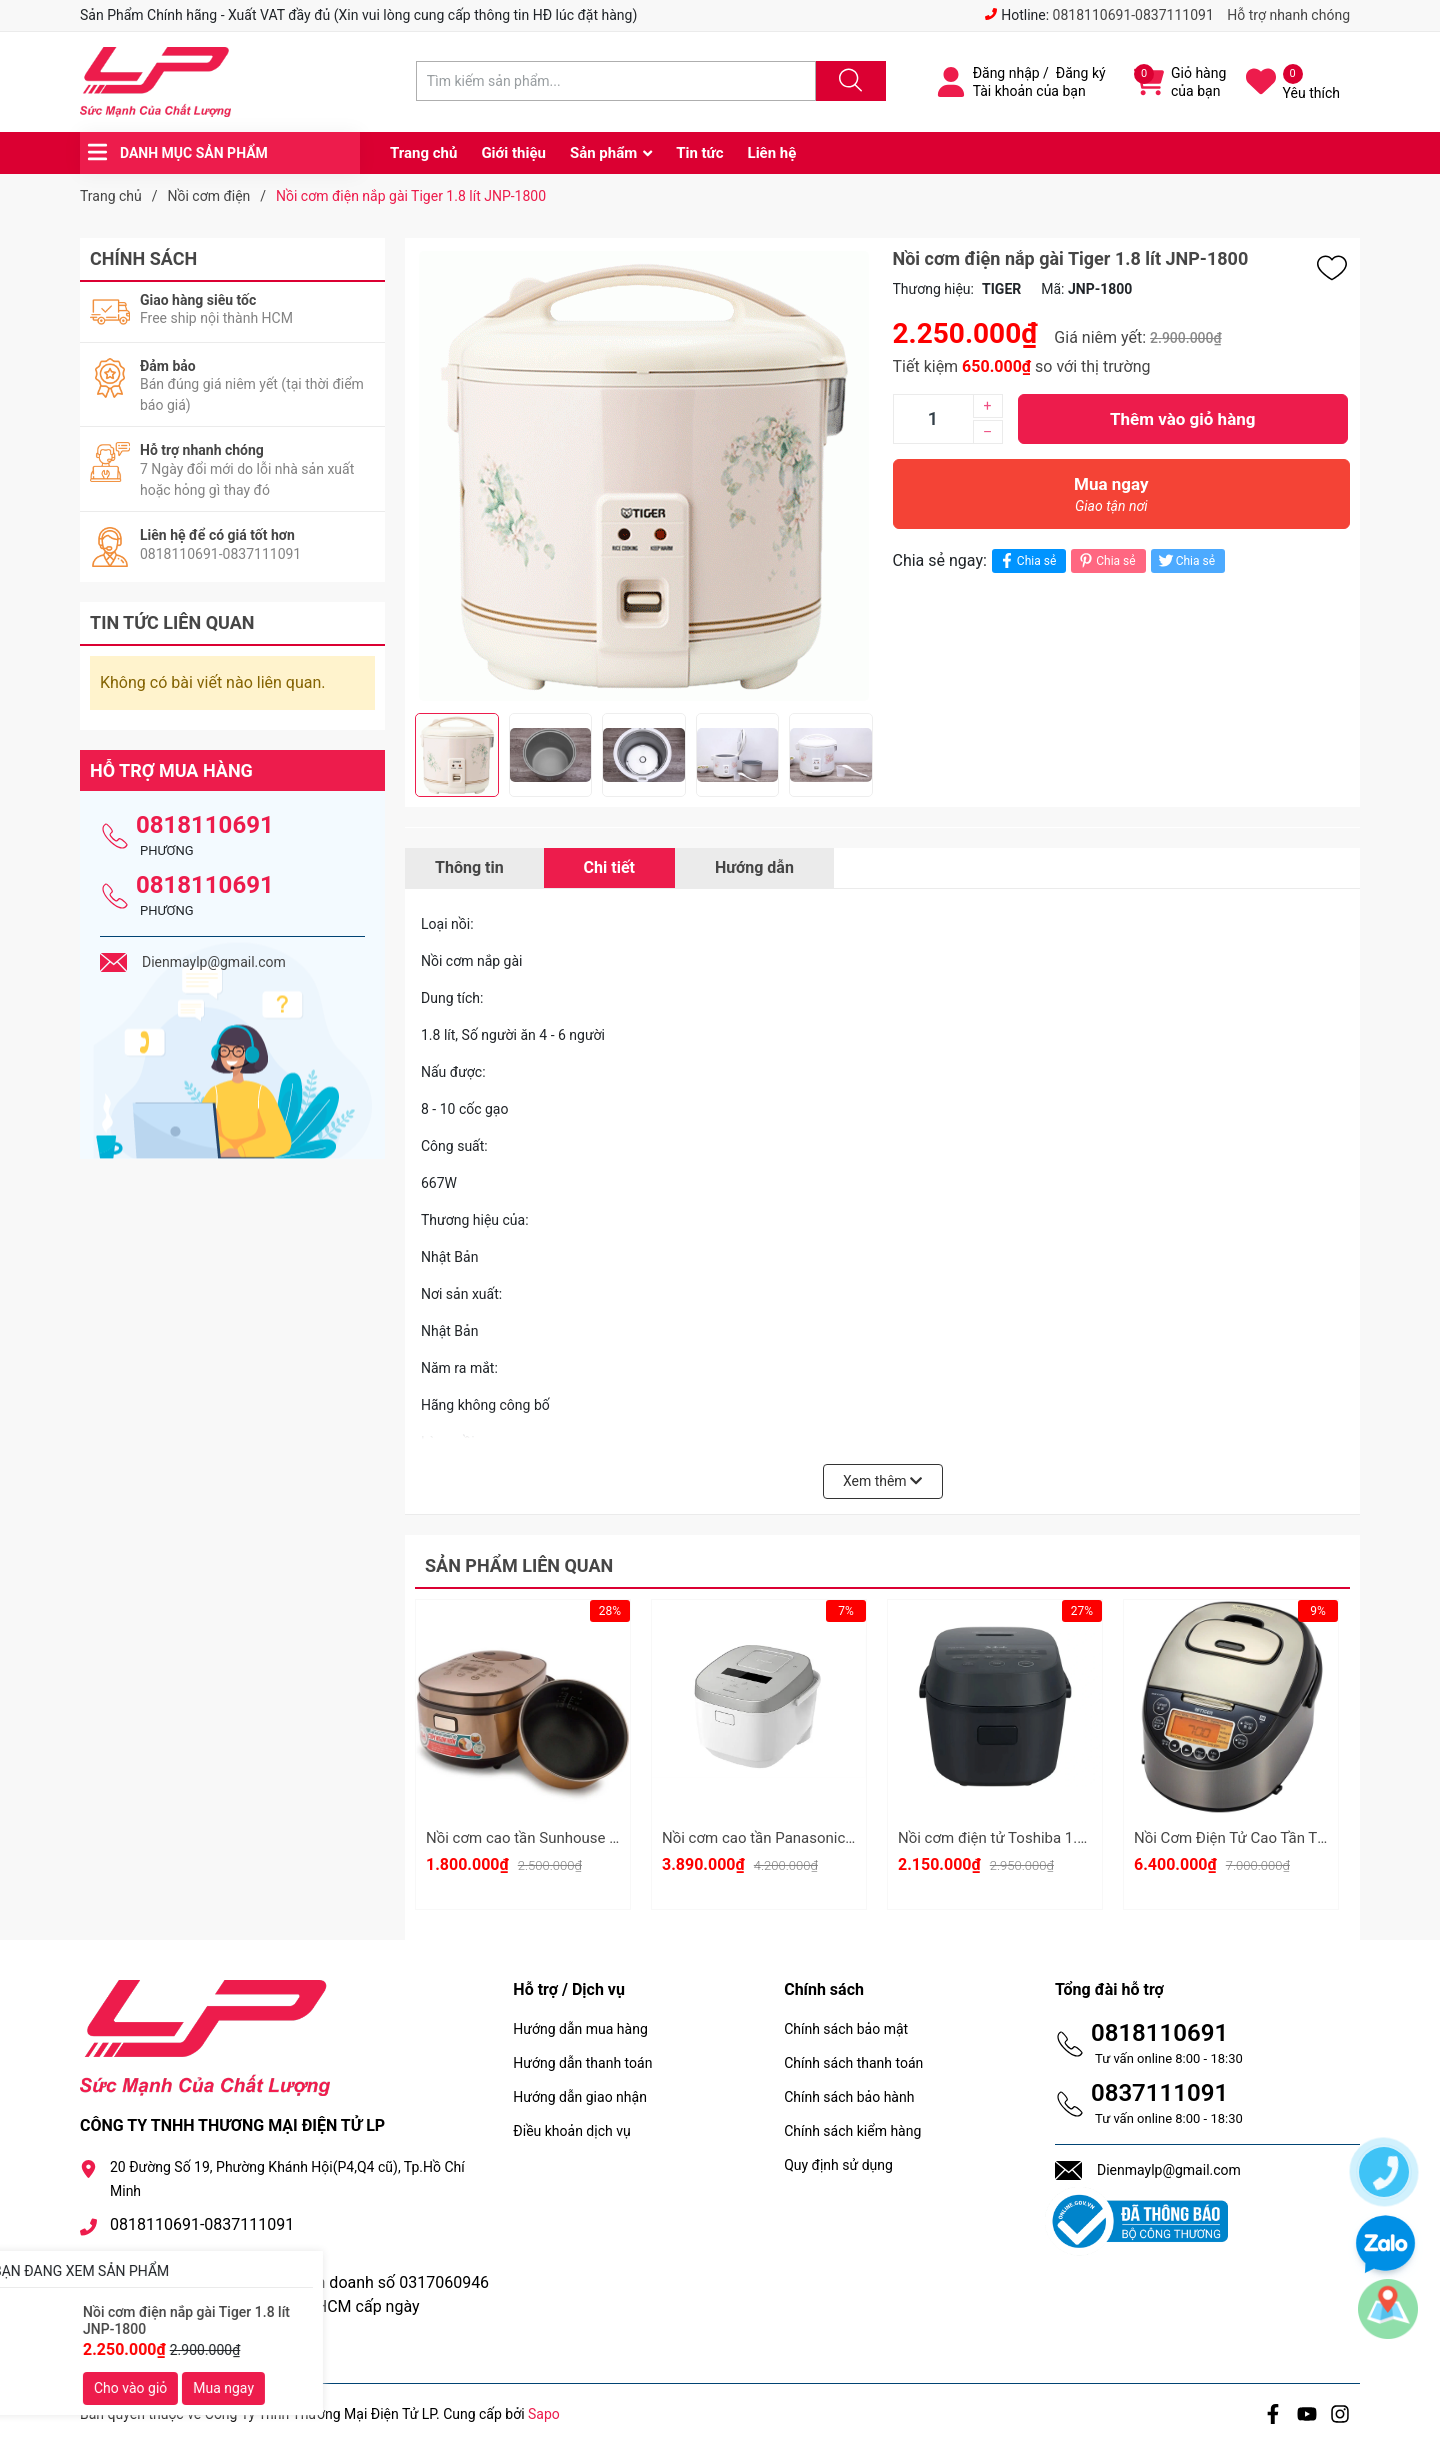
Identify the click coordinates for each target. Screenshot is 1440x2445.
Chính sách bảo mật (846, 2029)
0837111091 (1159, 2093)
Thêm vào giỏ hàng (1182, 419)
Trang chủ (423, 153)
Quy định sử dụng (838, 2165)
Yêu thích (1311, 93)
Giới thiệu (513, 153)
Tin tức (699, 153)
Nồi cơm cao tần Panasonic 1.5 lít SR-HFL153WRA (829, 1838)
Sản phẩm (603, 153)
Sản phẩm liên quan (519, 1565)
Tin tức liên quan (172, 622)
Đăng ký (1081, 73)
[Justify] (848, 81)
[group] (644, 475)
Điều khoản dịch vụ (571, 2131)
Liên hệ (772, 153)
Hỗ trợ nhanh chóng (1288, 15)
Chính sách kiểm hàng (852, 2131)
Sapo (544, 2414)
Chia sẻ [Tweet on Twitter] (1185, 560)
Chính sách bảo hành (849, 2097)
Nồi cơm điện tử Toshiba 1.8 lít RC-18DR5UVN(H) (1061, 1838)
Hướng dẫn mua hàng (580, 2029)
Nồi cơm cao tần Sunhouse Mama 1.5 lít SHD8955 (592, 1838)
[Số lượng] (933, 419)
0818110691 (205, 825)
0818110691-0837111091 (1133, 15)
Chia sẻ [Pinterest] (1105, 560)
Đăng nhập (1006, 73)
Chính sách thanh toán (853, 2063)
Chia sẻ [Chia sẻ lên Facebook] (1026, 560)
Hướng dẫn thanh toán (582, 2063)
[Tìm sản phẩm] (616, 81)
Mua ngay (1112, 499)
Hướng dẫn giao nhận (580, 2097)
